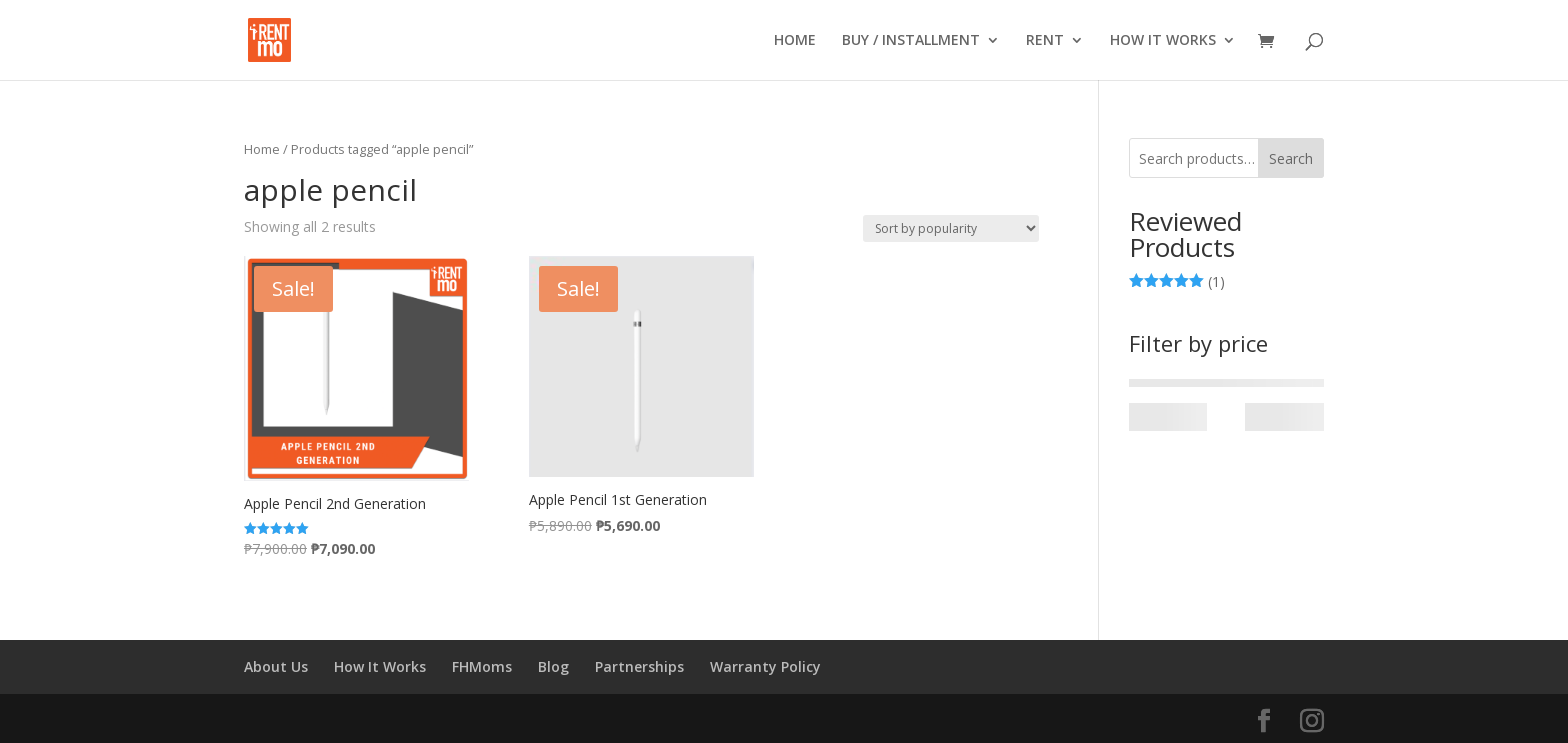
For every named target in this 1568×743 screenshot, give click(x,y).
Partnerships (639, 666)
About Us (276, 666)
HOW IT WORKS (1163, 41)
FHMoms (482, 666)
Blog (553, 666)
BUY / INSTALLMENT (911, 41)
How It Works (380, 666)
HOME (795, 41)
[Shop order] (951, 228)
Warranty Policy (765, 666)
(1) (1177, 282)
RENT (1045, 41)
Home (262, 149)
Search (1291, 158)
